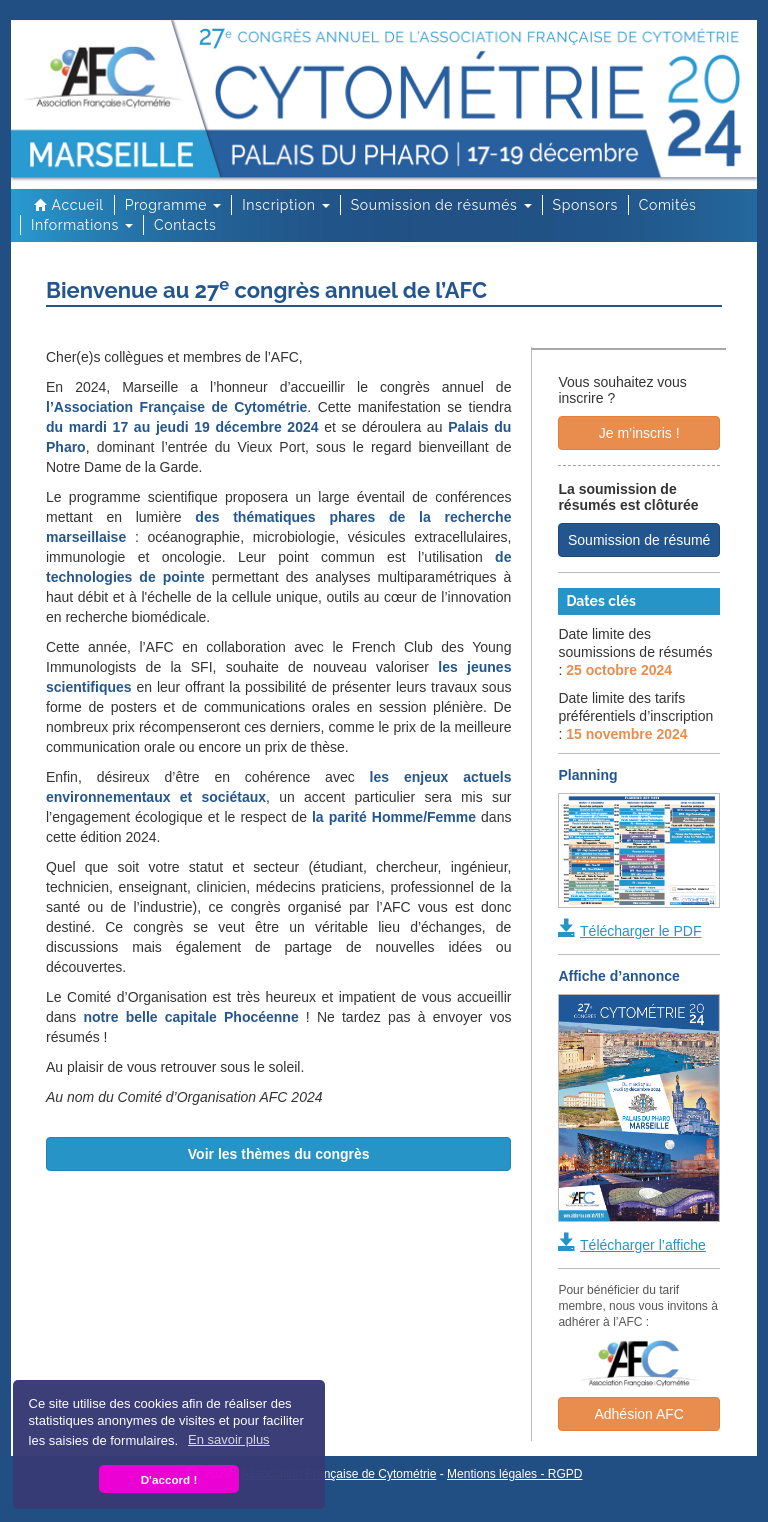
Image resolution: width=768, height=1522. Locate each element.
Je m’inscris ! (639, 433)
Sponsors (585, 205)
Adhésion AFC (639, 1414)
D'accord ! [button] (169, 1479)
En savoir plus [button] (229, 1439)
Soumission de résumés (441, 205)
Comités (668, 205)
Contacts (185, 225)
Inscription (286, 205)
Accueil (67, 205)
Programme (173, 205)
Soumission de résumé (639, 540)
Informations (82, 225)
